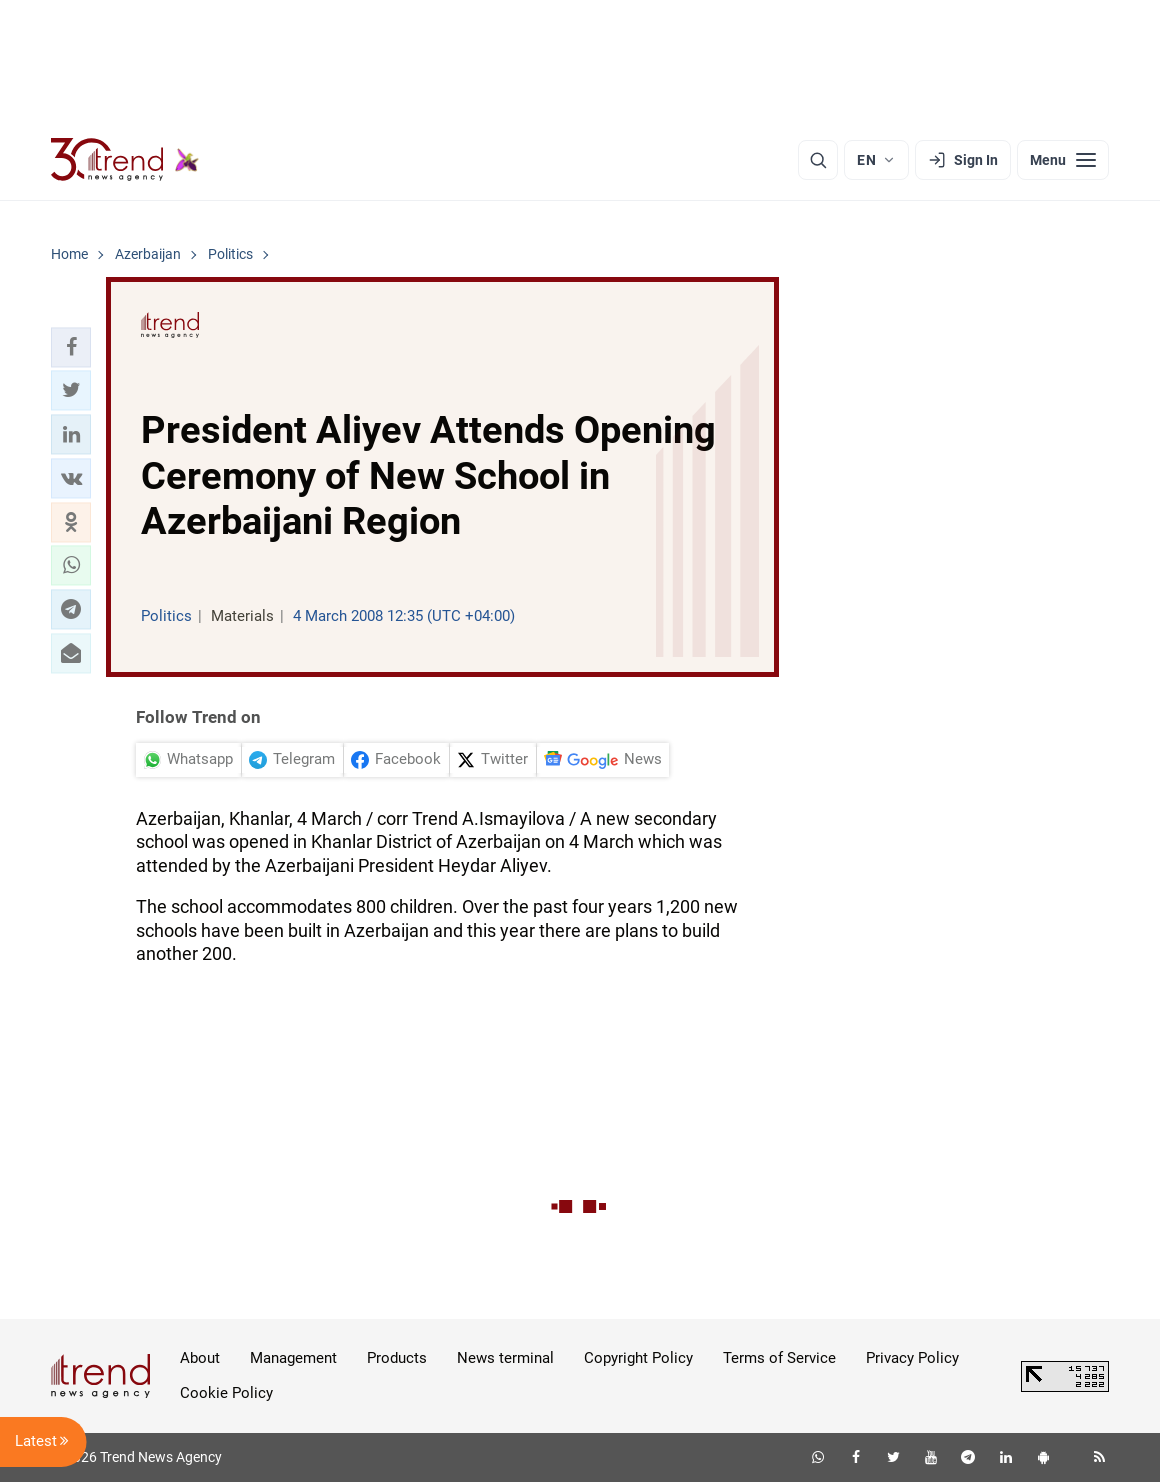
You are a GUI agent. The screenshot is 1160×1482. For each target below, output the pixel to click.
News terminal (505, 1358)
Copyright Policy (638, 1358)
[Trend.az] (125, 160)
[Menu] (1063, 160)
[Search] (818, 160)
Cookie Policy (226, 1393)
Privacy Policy (912, 1358)
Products (397, 1358)
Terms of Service (779, 1358)
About (200, 1358)
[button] (71, 347)
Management (293, 1358)
